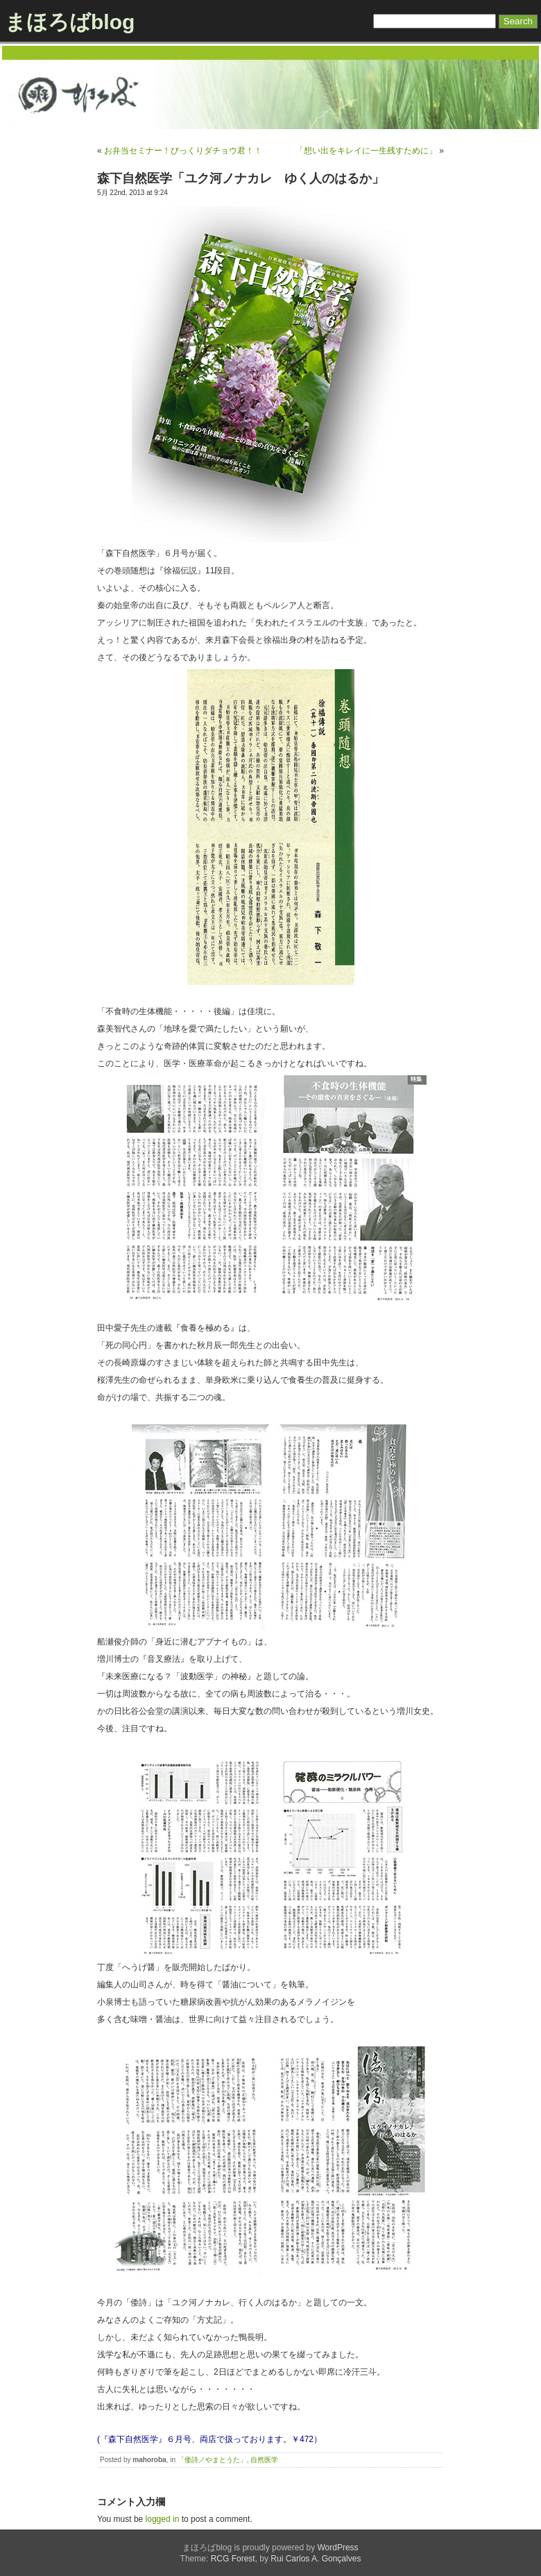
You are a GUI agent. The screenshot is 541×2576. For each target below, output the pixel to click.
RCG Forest (233, 2559)
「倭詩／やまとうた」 (212, 2460)
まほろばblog (70, 21)
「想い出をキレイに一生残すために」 (366, 150)
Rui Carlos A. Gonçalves (315, 2559)
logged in (163, 2519)
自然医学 (264, 2460)
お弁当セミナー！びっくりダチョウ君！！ (183, 150)
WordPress (337, 2547)
